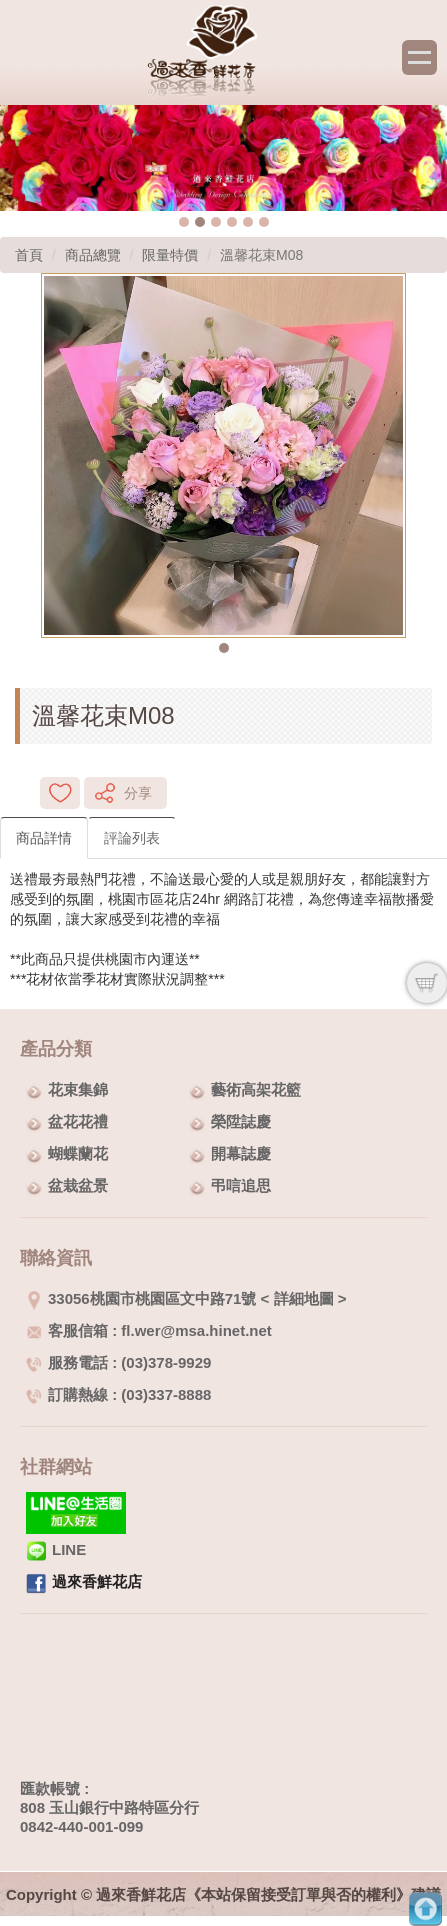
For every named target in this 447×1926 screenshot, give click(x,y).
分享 (138, 793)
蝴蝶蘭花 (78, 1153)
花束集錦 (78, 1089)
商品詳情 (44, 838)
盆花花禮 (78, 1121)
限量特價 (170, 255)
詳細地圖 (304, 1298)
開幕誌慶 (241, 1153)
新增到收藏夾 (60, 793)
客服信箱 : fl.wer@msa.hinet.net (149, 1330)
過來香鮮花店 (97, 1581)
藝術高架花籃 (256, 1089)
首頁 (29, 255)
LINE (56, 1549)
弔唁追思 (241, 1185)
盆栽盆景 (78, 1185)
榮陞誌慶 (241, 1121)
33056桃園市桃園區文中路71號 (141, 1298)
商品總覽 (93, 255)
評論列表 (132, 838)
